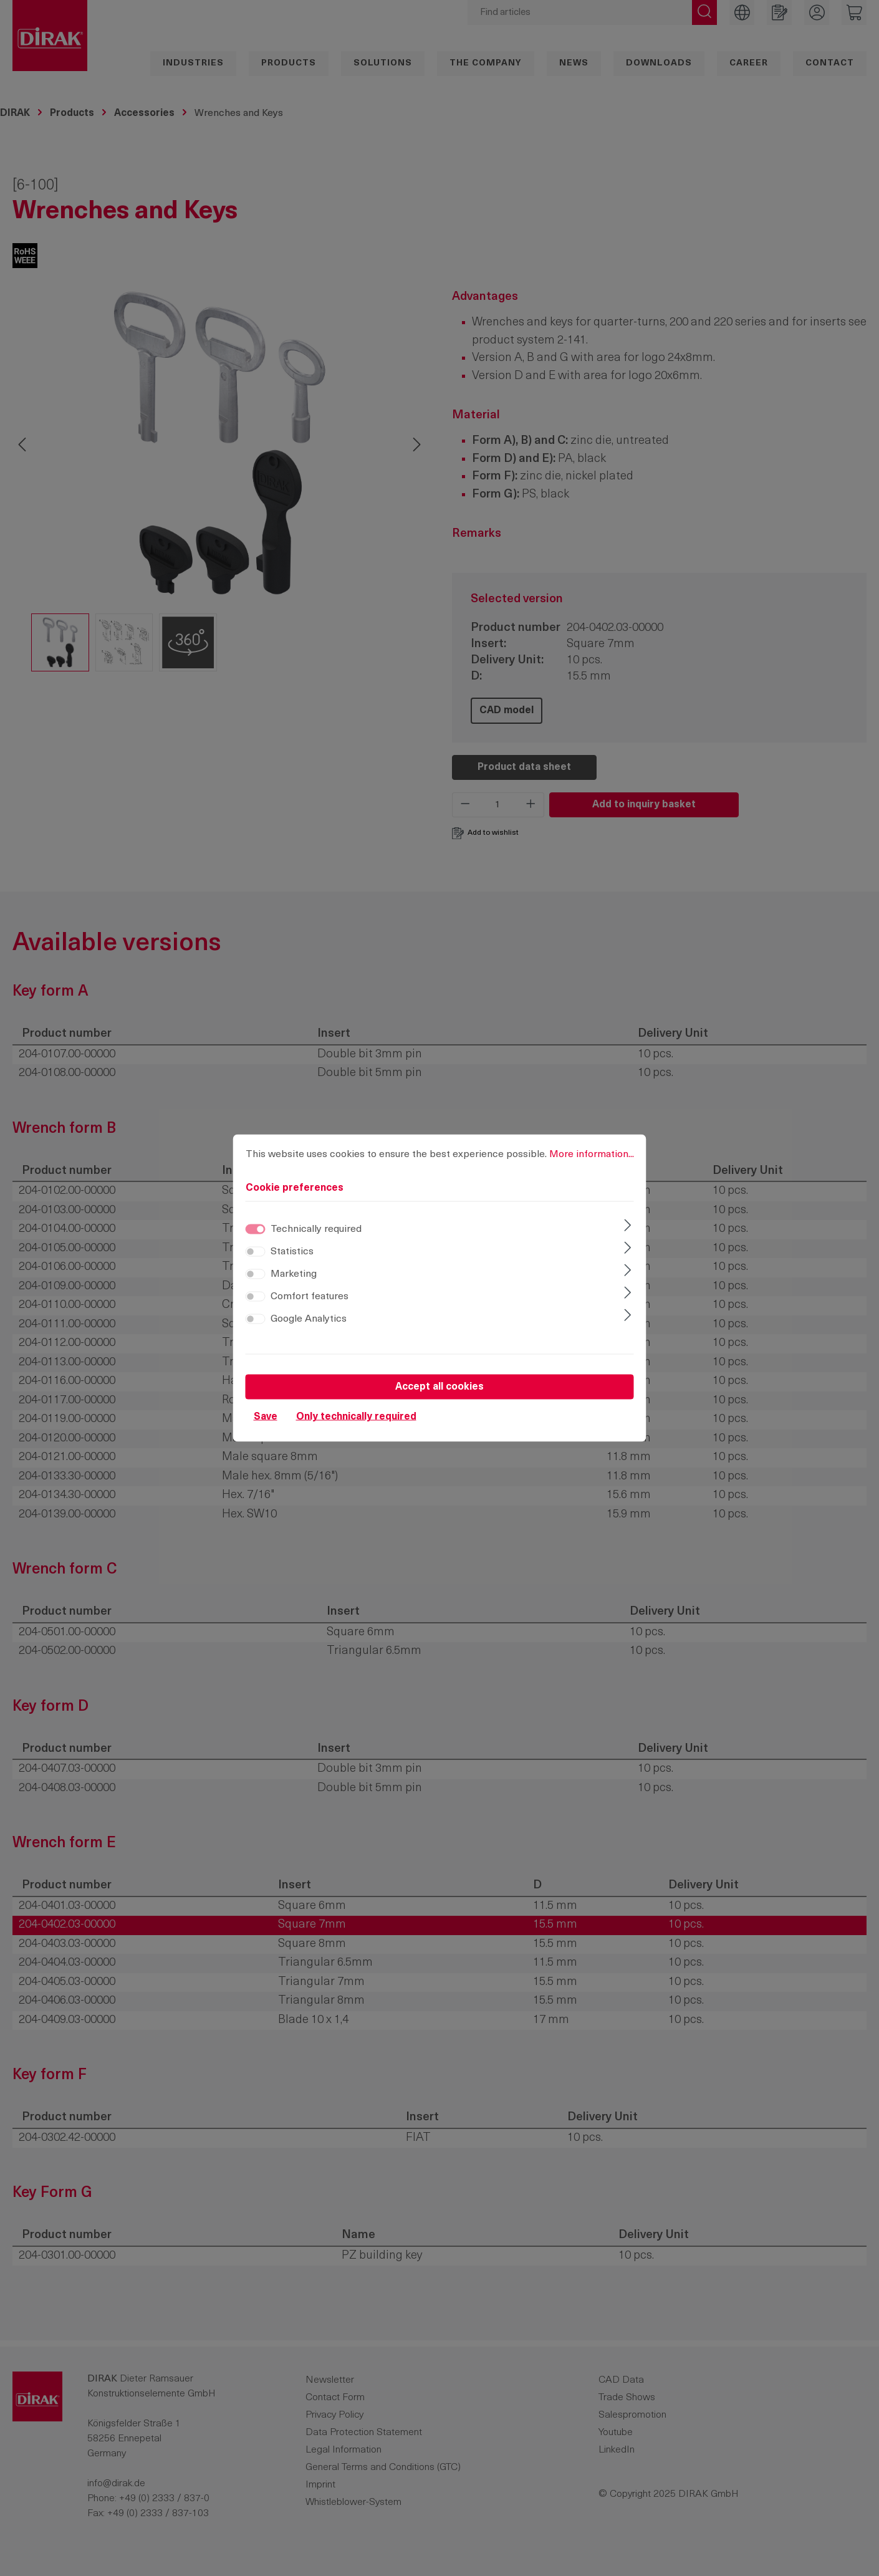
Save (265, 1417)
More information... (591, 1155)
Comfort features (309, 1297)
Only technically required (356, 1417)
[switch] (256, 1252)
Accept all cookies (439, 1387)
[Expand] (627, 1226)
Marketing (294, 1274)
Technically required (316, 1229)
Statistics (292, 1252)
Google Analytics (309, 1319)
